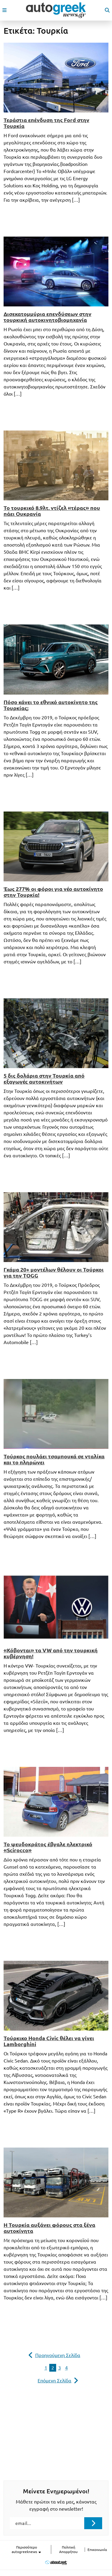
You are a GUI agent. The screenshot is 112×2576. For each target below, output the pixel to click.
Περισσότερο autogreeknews (27, 2549)
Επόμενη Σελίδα (54, 2380)
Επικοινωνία (97, 2550)
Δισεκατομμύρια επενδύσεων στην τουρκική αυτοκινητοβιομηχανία (47, 317)
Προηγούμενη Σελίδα (57, 2355)
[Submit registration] (93, 2523)
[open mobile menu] (4, 10)
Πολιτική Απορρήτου (68, 2549)
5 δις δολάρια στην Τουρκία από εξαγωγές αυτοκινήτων (44, 1079)
